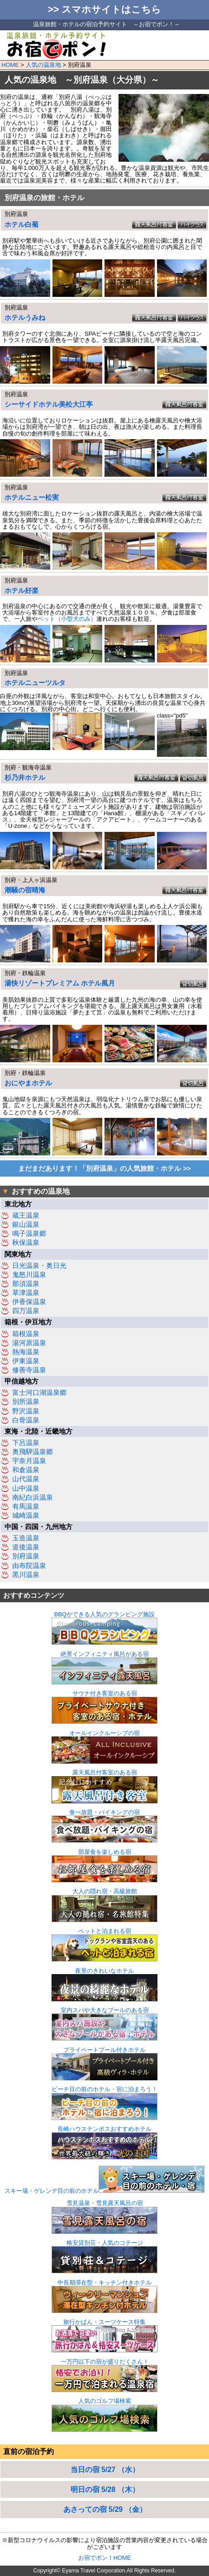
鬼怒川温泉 (29, 1274)
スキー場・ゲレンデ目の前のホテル (104, 2190)
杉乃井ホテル (25, 777)
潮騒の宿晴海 (25, 890)
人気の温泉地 (43, 64)
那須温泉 (25, 1283)
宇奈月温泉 (29, 1460)
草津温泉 (25, 1292)
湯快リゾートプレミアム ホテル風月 (60, 983)
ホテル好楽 (21, 590)
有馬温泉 (25, 1506)
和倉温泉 (25, 1469)
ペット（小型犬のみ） (67, 618)
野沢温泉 (25, 1411)
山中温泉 (25, 1488)
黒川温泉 (25, 1574)
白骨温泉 (25, 1420)
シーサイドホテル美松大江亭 (49, 404)
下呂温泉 (25, 1442)
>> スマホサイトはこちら (105, 9)
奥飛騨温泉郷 (32, 1451)
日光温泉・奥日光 (39, 1265)
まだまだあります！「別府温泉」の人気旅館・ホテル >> (104, 1168)
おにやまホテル (28, 1083)
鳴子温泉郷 (29, 1233)
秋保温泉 (25, 1242)
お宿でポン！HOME (104, 2557)
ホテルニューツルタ (35, 682)
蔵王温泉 (25, 1215)
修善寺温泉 (29, 1370)
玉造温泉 (25, 1538)
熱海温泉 (25, 1352)
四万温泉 (25, 1310)
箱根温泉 (25, 1333)
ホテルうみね (25, 317)
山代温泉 (25, 1479)
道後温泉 (25, 1547)
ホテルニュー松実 (32, 497)
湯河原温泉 (29, 1343)
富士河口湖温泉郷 (39, 1392)
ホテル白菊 (21, 224)
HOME (10, 64)
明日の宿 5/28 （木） (105, 2489)
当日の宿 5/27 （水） (105, 2469)
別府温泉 (25, 1556)
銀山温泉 (25, 1224)
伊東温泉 (25, 1361)
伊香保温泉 (29, 1301)
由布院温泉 (29, 1565)
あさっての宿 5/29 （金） (105, 2509)
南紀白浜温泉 (32, 1497)
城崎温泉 (25, 1515)
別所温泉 (25, 1401)
